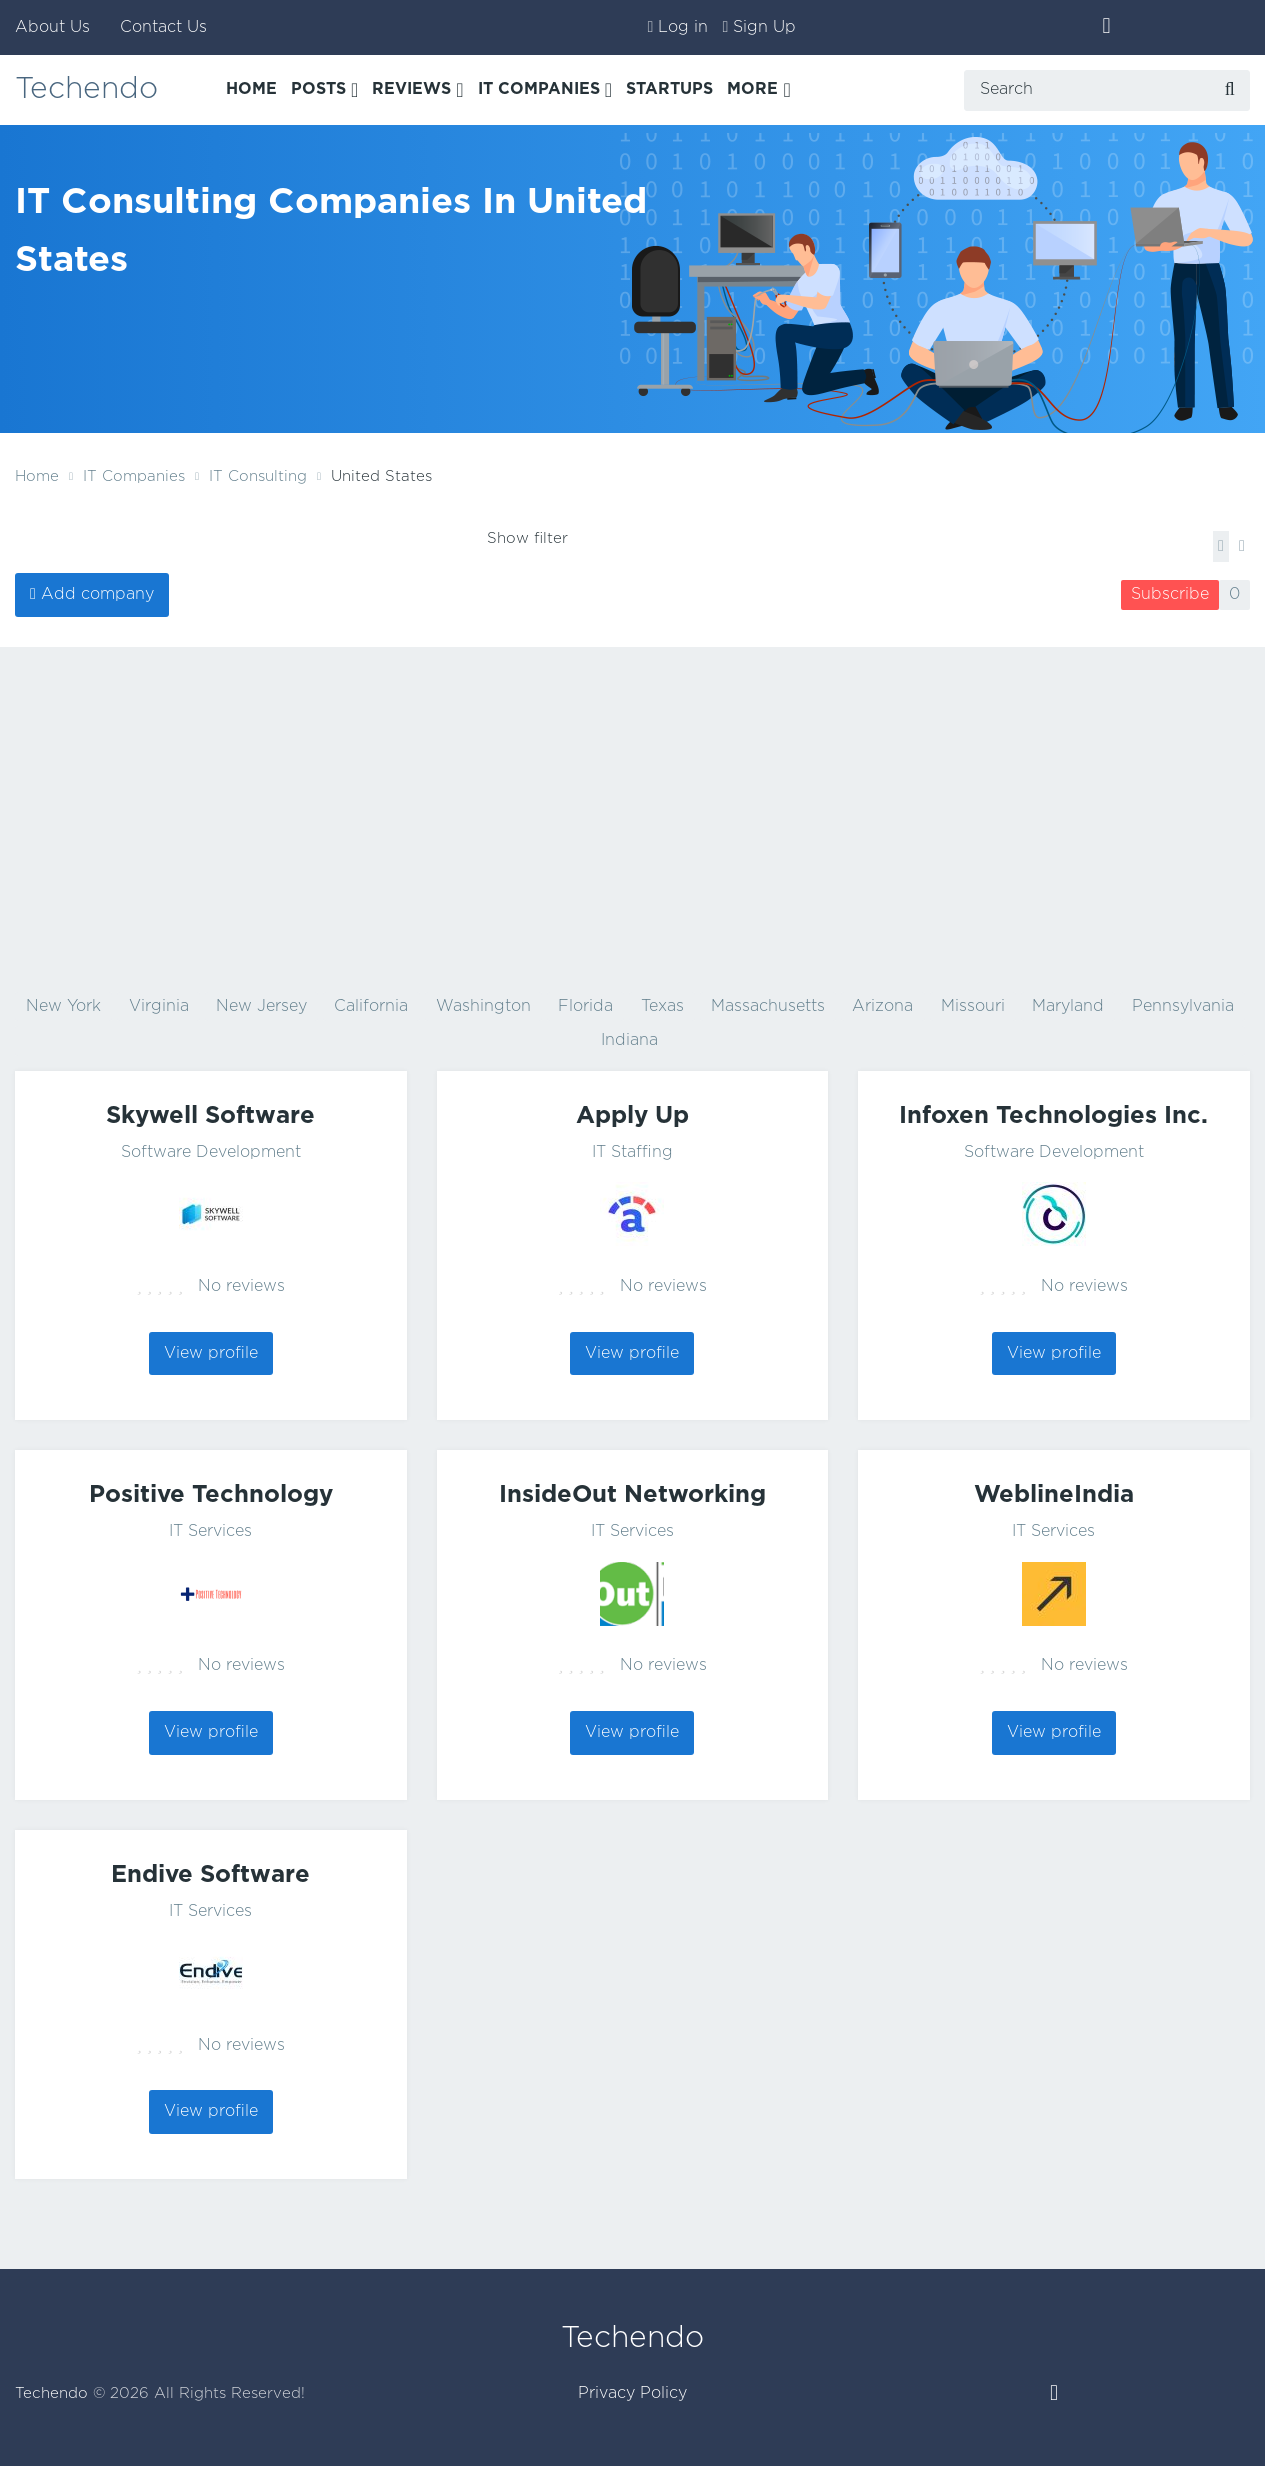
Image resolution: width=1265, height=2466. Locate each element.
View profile (211, 1353)
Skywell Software (210, 1116)
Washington (483, 1006)
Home (37, 476)
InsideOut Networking (632, 1495)
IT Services (210, 1531)
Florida (585, 1006)
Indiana (629, 1040)
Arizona (882, 1006)
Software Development (211, 1152)
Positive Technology (211, 1495)
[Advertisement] (633, 817)
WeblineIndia (1054, 1495)
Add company (97, 594)
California (371, 1006)
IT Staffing (632, 1152)
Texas (662, 1006)
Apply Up (632, 1116)
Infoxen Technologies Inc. (1053, 1116)
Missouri (973, 1006)
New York (63, 1006)
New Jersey (261, 1006)
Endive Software (210, 1875)
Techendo (86, 89)
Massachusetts (768, 1006)
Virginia (159, 1006)
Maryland (1068, 1006)
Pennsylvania (1183, 1006)
